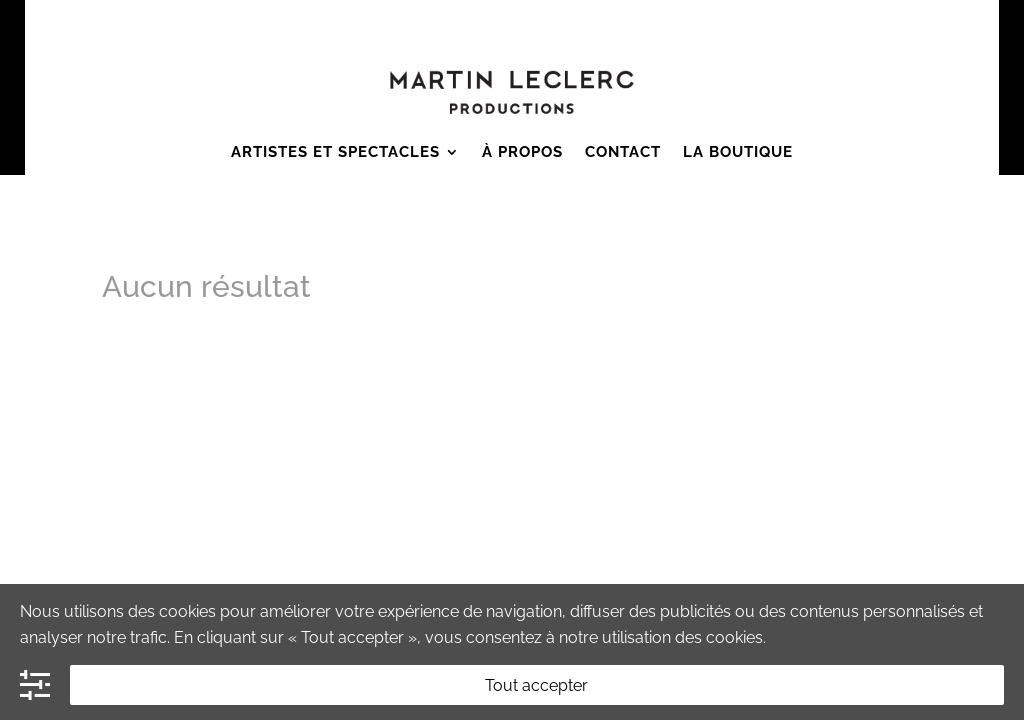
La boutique (738, 152)
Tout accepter (536, 685)
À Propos (522, 152)
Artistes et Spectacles (335, 152)
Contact (623, 152)
